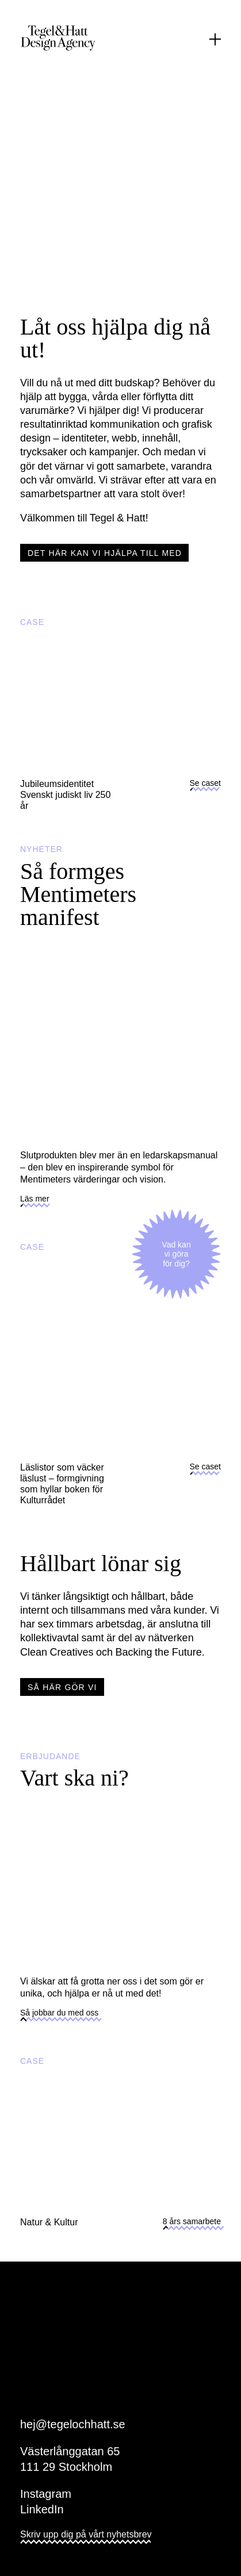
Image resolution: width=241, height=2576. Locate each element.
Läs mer (34, 1202)
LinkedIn (42, 2509)
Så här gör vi (62, 1687)
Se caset (205, 786)
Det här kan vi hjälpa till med (105, 553)
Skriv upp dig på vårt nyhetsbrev (86, 2538)
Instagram (45, 2493)
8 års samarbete (192, 2225)
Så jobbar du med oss (59, 2016)
